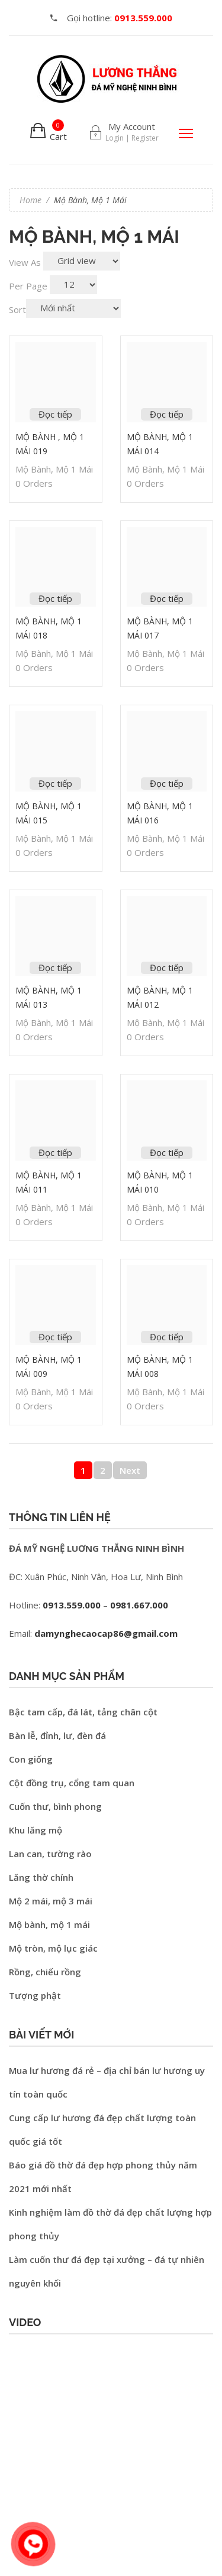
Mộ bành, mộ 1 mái (54, 469)
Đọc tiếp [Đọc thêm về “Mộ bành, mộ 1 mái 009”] (55, 1337)
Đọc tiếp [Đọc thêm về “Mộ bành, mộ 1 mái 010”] (167, 1152)
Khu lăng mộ (35, 1830)
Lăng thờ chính (41, 1877)
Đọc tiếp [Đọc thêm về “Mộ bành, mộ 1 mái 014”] (167, 414)
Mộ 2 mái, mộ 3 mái (50, 1901)
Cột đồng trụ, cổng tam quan (71, 1783)
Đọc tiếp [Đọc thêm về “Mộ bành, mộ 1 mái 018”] (55, 598)
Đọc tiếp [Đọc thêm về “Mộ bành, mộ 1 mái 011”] (55, 1152)
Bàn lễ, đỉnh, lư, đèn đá (57, 1735)
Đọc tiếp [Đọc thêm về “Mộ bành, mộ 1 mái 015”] (55, 783)
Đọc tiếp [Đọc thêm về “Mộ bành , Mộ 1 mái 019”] (55, 414)
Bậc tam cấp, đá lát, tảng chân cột (83, 1712)
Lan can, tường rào (50, 1853)
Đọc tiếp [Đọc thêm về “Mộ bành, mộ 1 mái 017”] (167, 598)
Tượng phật (35, 1995)
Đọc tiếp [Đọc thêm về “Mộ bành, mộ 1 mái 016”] (167, 783)
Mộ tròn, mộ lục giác (53, 1948)
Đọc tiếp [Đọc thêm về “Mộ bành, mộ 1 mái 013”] (55, 967)
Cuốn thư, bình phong (55, 1806)
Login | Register (132, 138)
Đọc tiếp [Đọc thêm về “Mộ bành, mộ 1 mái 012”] (167, 967)
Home (30, 200)
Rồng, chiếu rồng (45, 1972)
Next (130, 1470)
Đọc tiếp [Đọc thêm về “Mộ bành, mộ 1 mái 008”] (167, 1337)
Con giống (31, 1759)
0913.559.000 (72, 1605)
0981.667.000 (139, 1605)
